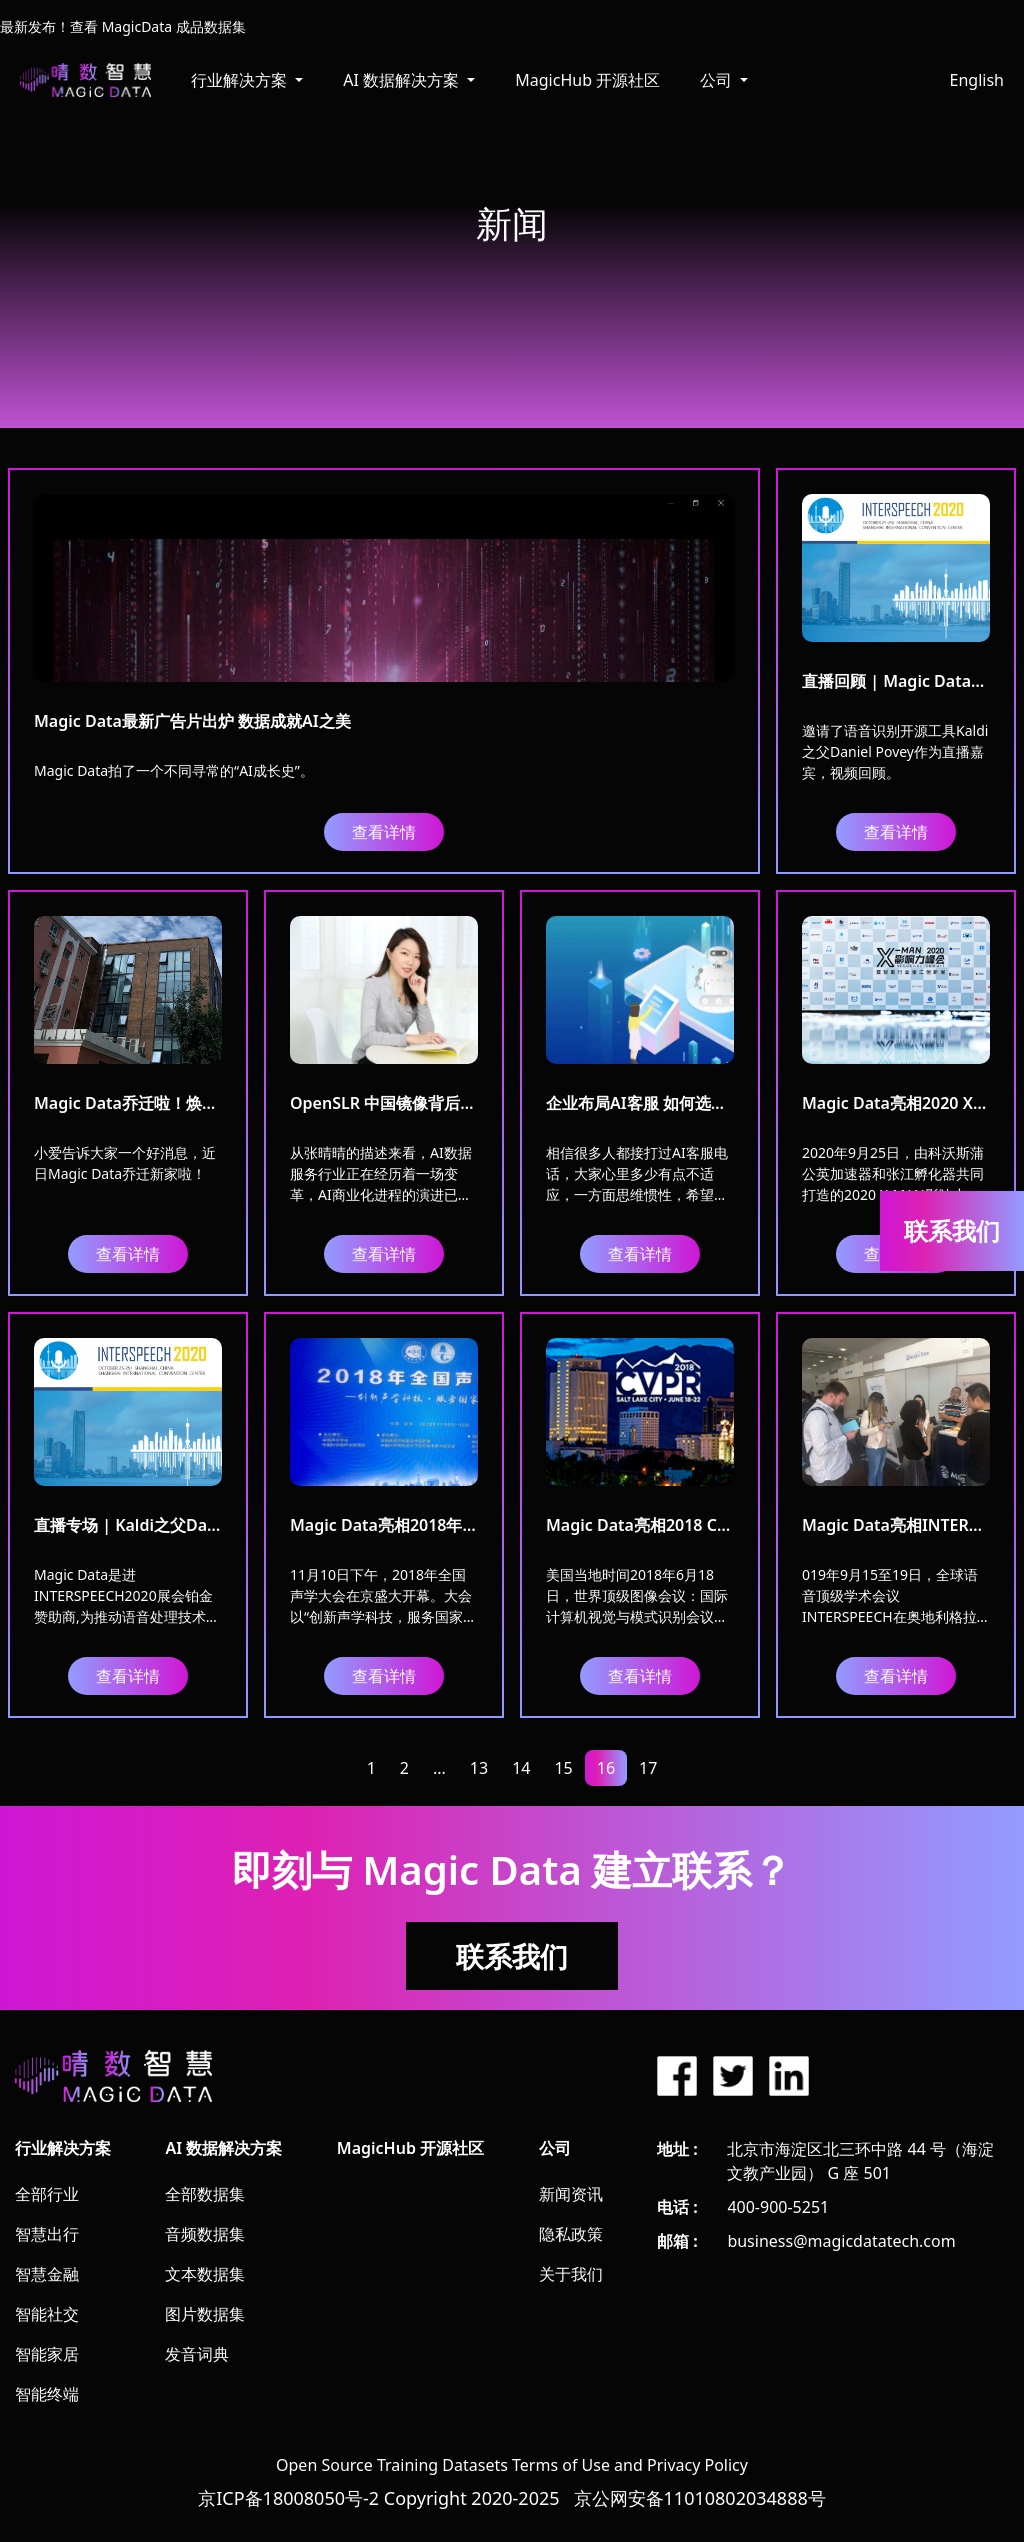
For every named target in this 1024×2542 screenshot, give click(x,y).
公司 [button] (718, 80)
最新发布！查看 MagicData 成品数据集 (123, 26)
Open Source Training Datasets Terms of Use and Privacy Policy (512, 2465)
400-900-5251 (778, 2207)
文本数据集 (205, 2274)
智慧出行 (47, 2234)
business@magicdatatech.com (841, 2241)
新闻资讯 (571, 2194)
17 (648, 1768)
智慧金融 (47, 2274)
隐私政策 (571, 2234)
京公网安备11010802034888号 (700, 2498)
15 (563, 1768)
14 (521, 1768)
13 (479, 1768)
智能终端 (47, 2394)
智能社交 (47, 2314)
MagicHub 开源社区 (587, 80)
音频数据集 (205, 2234)
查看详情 (384, 832)
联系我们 (512, 1956)
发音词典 (197, 2354)
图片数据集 (205, 2314)
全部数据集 (205, 2194)
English (977, 80)
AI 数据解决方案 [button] (403, 80)
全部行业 (47, 2194)
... (439, 1768)
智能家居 (47, 2354)
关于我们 (571, 2274)
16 (606, 1768)
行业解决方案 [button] (241, 80)
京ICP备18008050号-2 (288, 2498)
